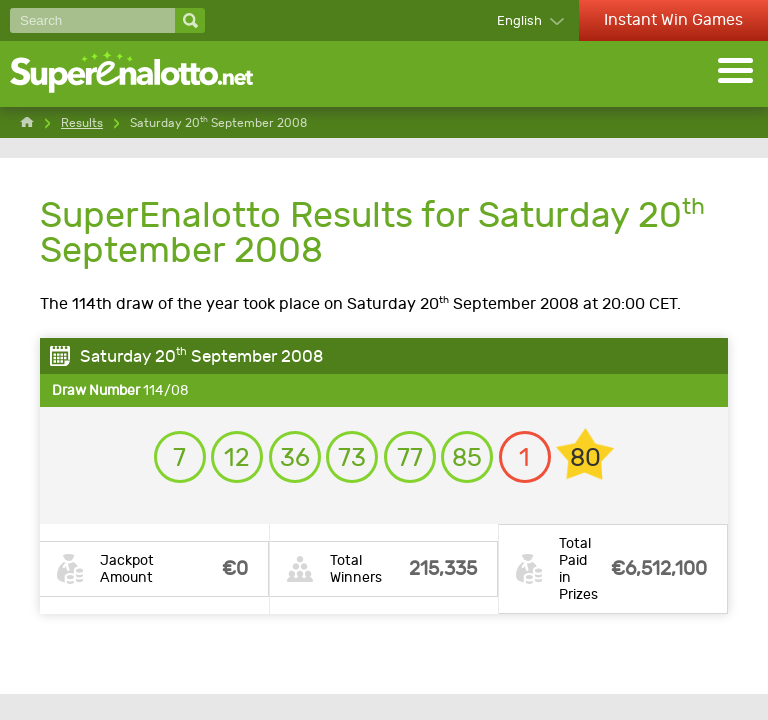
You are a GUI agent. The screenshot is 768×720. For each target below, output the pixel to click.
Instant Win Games (673, 19)
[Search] (92, 20)
